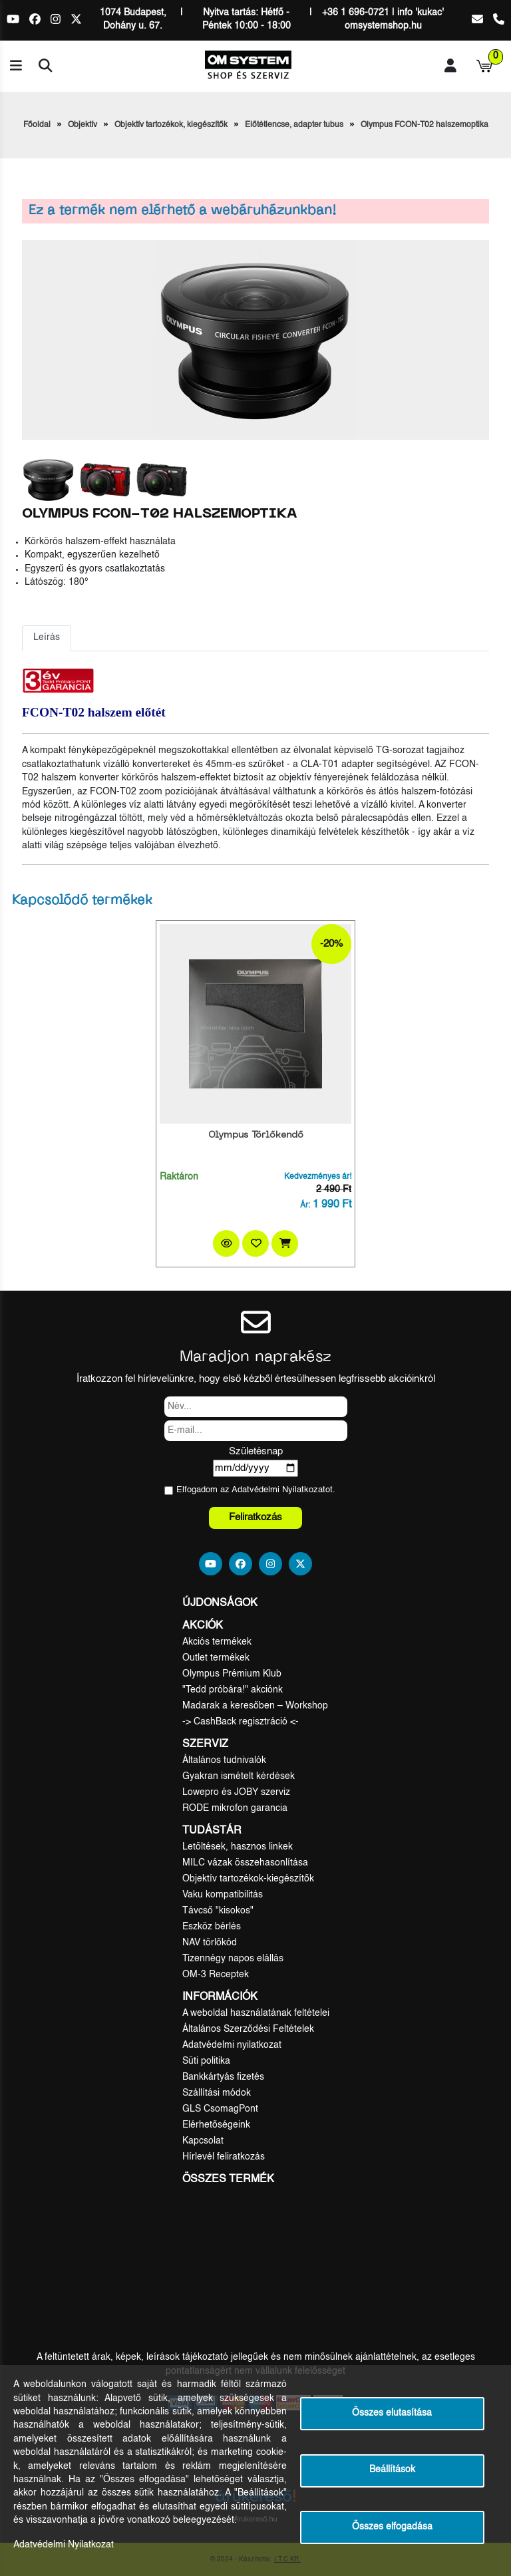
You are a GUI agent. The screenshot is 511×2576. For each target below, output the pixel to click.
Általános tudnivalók (224, 1760)
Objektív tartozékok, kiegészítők (171, 125)
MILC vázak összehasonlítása (245, 1862)
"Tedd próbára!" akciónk (232, 1689)
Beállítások (392, 2470)
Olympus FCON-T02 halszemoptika (424, 125)
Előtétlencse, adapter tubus (294, 125)
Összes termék (228, 2179)
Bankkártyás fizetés (223, 2077)
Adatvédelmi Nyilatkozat (278, 1490)
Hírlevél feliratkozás (223, 2157)
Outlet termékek (216, 1658)
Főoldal (37, 125)
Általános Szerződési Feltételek (248, 2029)
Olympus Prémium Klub (231, 1674)
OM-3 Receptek (215, 1974)
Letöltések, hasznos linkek (237, 1847)
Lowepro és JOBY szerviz (236, 1792)
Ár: (305, 1205)
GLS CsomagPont (220, 2109)
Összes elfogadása (392, 2527)
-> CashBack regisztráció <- (240, 1721)
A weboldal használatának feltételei (255, 2013)
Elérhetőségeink (216, 2125)
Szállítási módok (216, 2093)
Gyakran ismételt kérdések (238, 1776)
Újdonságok (219, 1603)
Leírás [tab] (46, 637)
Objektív (82, 125)
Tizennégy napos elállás (232, 1958)
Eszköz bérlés (211, 1926)
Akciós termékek (217, 1642)
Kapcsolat (203, 2141)
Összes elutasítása (392, 2413)
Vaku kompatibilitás (222, 1894)
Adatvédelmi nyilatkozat (231, 2045)
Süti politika (206, 2061)
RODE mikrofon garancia (234, 1808)
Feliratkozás (255, 1517)
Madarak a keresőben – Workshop (255, 1705)
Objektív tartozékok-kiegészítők (248, 1878)
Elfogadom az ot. (255, 1490)
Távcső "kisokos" (218, 1910)
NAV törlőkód (209, 1942)
